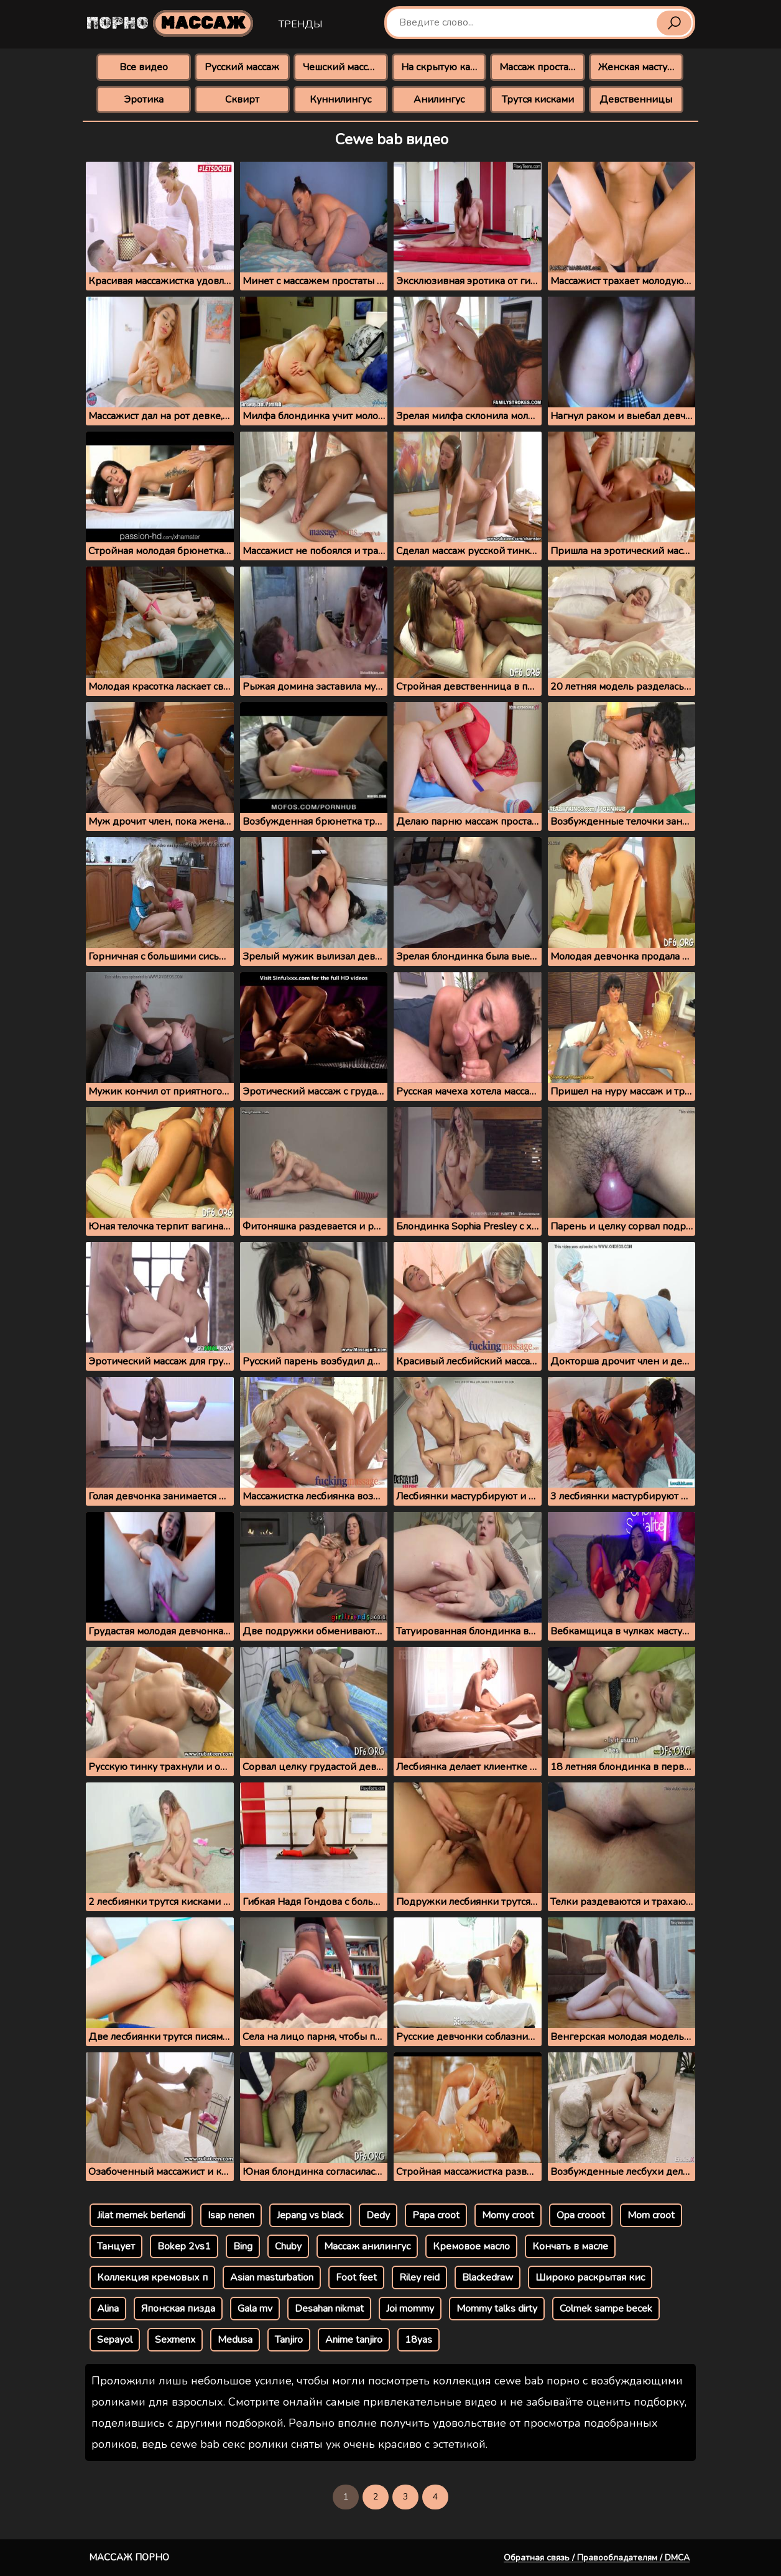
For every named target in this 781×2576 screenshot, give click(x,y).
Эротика (144, 99)
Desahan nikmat (329, 2308)
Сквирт (242, 99)
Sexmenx (175, 2340)
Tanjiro (289, 2340)
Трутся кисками (538, 99)
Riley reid (419, 2277)
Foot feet (356, 2277)
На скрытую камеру (443, 67)
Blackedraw (487, 2277)
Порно (169, 23)
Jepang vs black (310, 2215)
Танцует (116, 2246)
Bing (242, 2246)
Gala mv (255, 2308)
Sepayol (114, 2340)
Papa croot (436, 2215)
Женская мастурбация (640, 67)
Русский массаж (242, 67)
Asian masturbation (271, 2277)
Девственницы (635, 99)
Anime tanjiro (353, 2340)
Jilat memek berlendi (141, 2215)
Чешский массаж (342, 67)
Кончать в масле (570, 2246)
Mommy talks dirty (496, 2308)
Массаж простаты (539, 67)
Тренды (300, 24)
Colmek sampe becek (606, 2308)
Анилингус (439, 99)
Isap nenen (231, 2215)
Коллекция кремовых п (152, 2277)
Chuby (288, 2246)
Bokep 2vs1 (184, 2246)
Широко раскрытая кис (590, 2277)
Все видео (143, 67)
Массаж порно (129, 2557)
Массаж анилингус (367, 2246)
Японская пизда (178, 2308)
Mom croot (651, 2215)
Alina (108, 2308)
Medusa (235, 2340)
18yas (418, 2340)
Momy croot (508, 2215)
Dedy (378, 2215)
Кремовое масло (471, 2246)
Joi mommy (410, 2308)
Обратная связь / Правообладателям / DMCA (597, 2558)
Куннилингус (340, 99)
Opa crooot (581, 2215)
